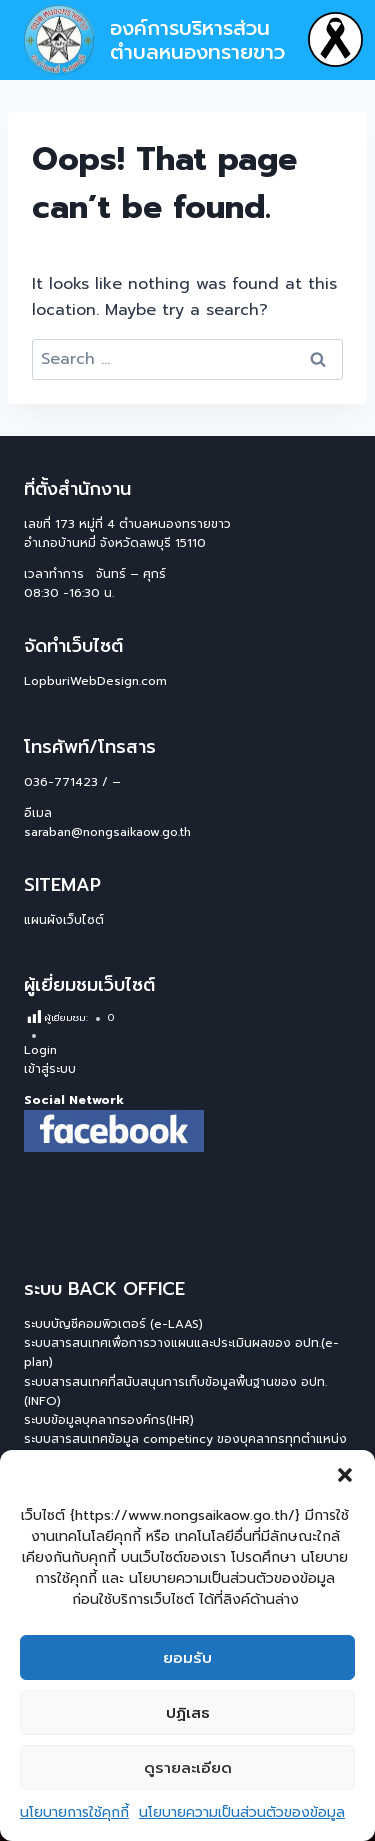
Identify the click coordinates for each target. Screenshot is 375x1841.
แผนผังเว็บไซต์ (64, 920)
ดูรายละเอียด (188, 1768)
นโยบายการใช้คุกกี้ (74, 1812)
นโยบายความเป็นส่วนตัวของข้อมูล (242, 1812)
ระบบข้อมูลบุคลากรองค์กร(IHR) (109, 1420)
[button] (345, 1475)
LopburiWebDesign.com (95, 681)
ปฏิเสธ (188, 1713)
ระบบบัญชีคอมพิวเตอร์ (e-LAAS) (113, 1324)
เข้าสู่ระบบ (50, 1069)
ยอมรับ (187, 1658)
